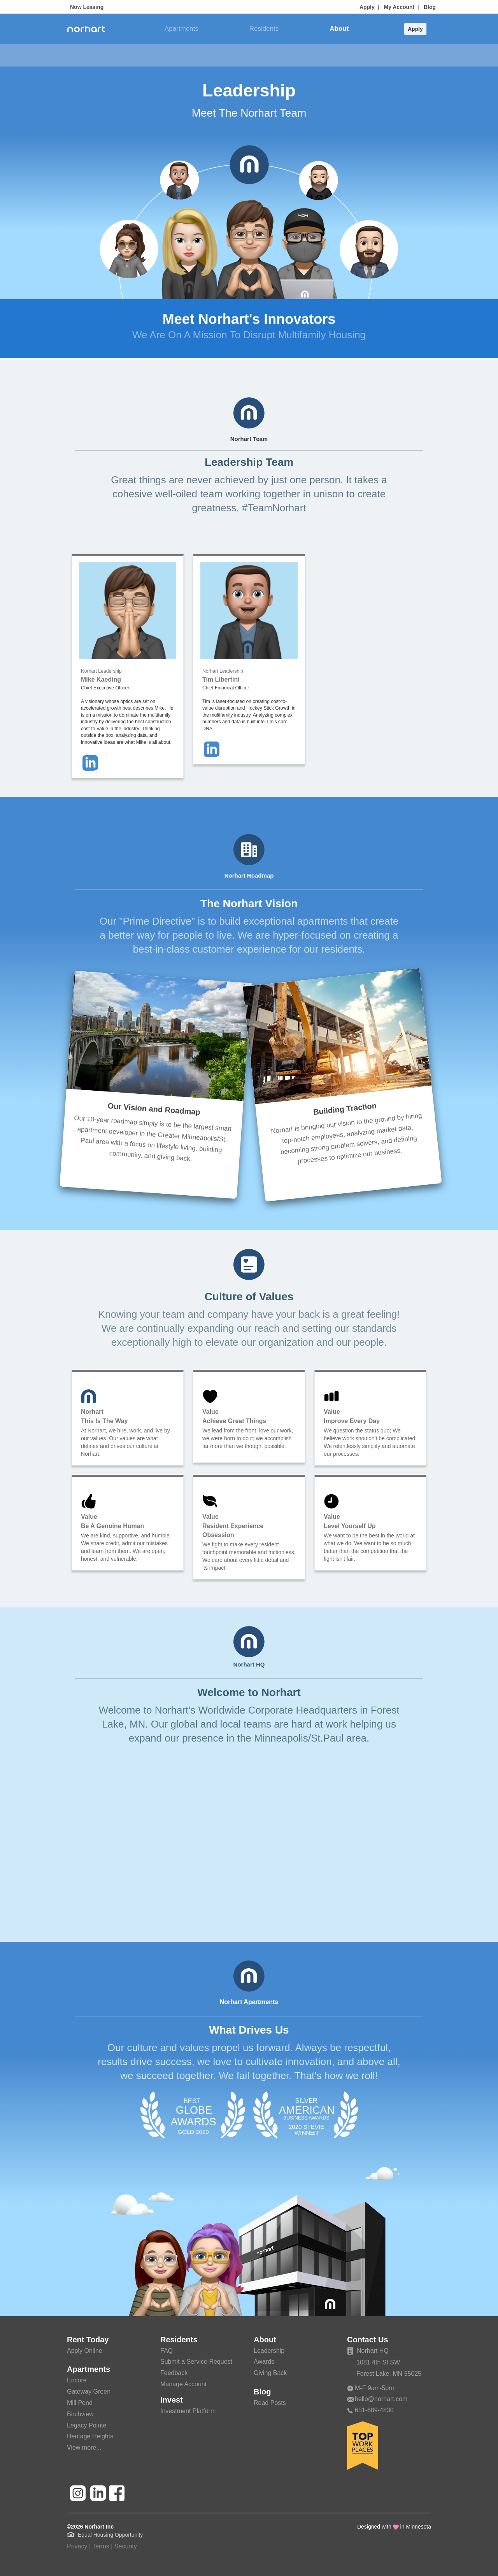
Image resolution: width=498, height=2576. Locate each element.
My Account (399, 7)
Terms (100, 2546)
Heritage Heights (90, 2436)
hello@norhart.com (377, 2399)
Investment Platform (188, 2411)
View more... (84, 2447)
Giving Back (290, 55)
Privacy (77, 2546)
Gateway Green (88, 2391)
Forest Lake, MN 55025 (388, 2373)
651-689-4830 (370, 2410)
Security (125, 2546)
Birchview (80, 2414)
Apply (367, 7)
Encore (77, 2380)
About (339, 28)
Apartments (181, 28)
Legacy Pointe (86, 2425)
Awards (250, 55)
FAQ (166, 2350)
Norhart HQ (368, 2350)
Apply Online (84, 2350)
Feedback (174, 2373)
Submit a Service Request (196, 2361)
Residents (264, 28)
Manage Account (183, 2384)
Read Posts (270, 2402)
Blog (430, 7)
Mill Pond (80, 2402)
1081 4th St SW (378, 2362)
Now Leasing (86, 7)
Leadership (210, 55)
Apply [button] (415, 29)
